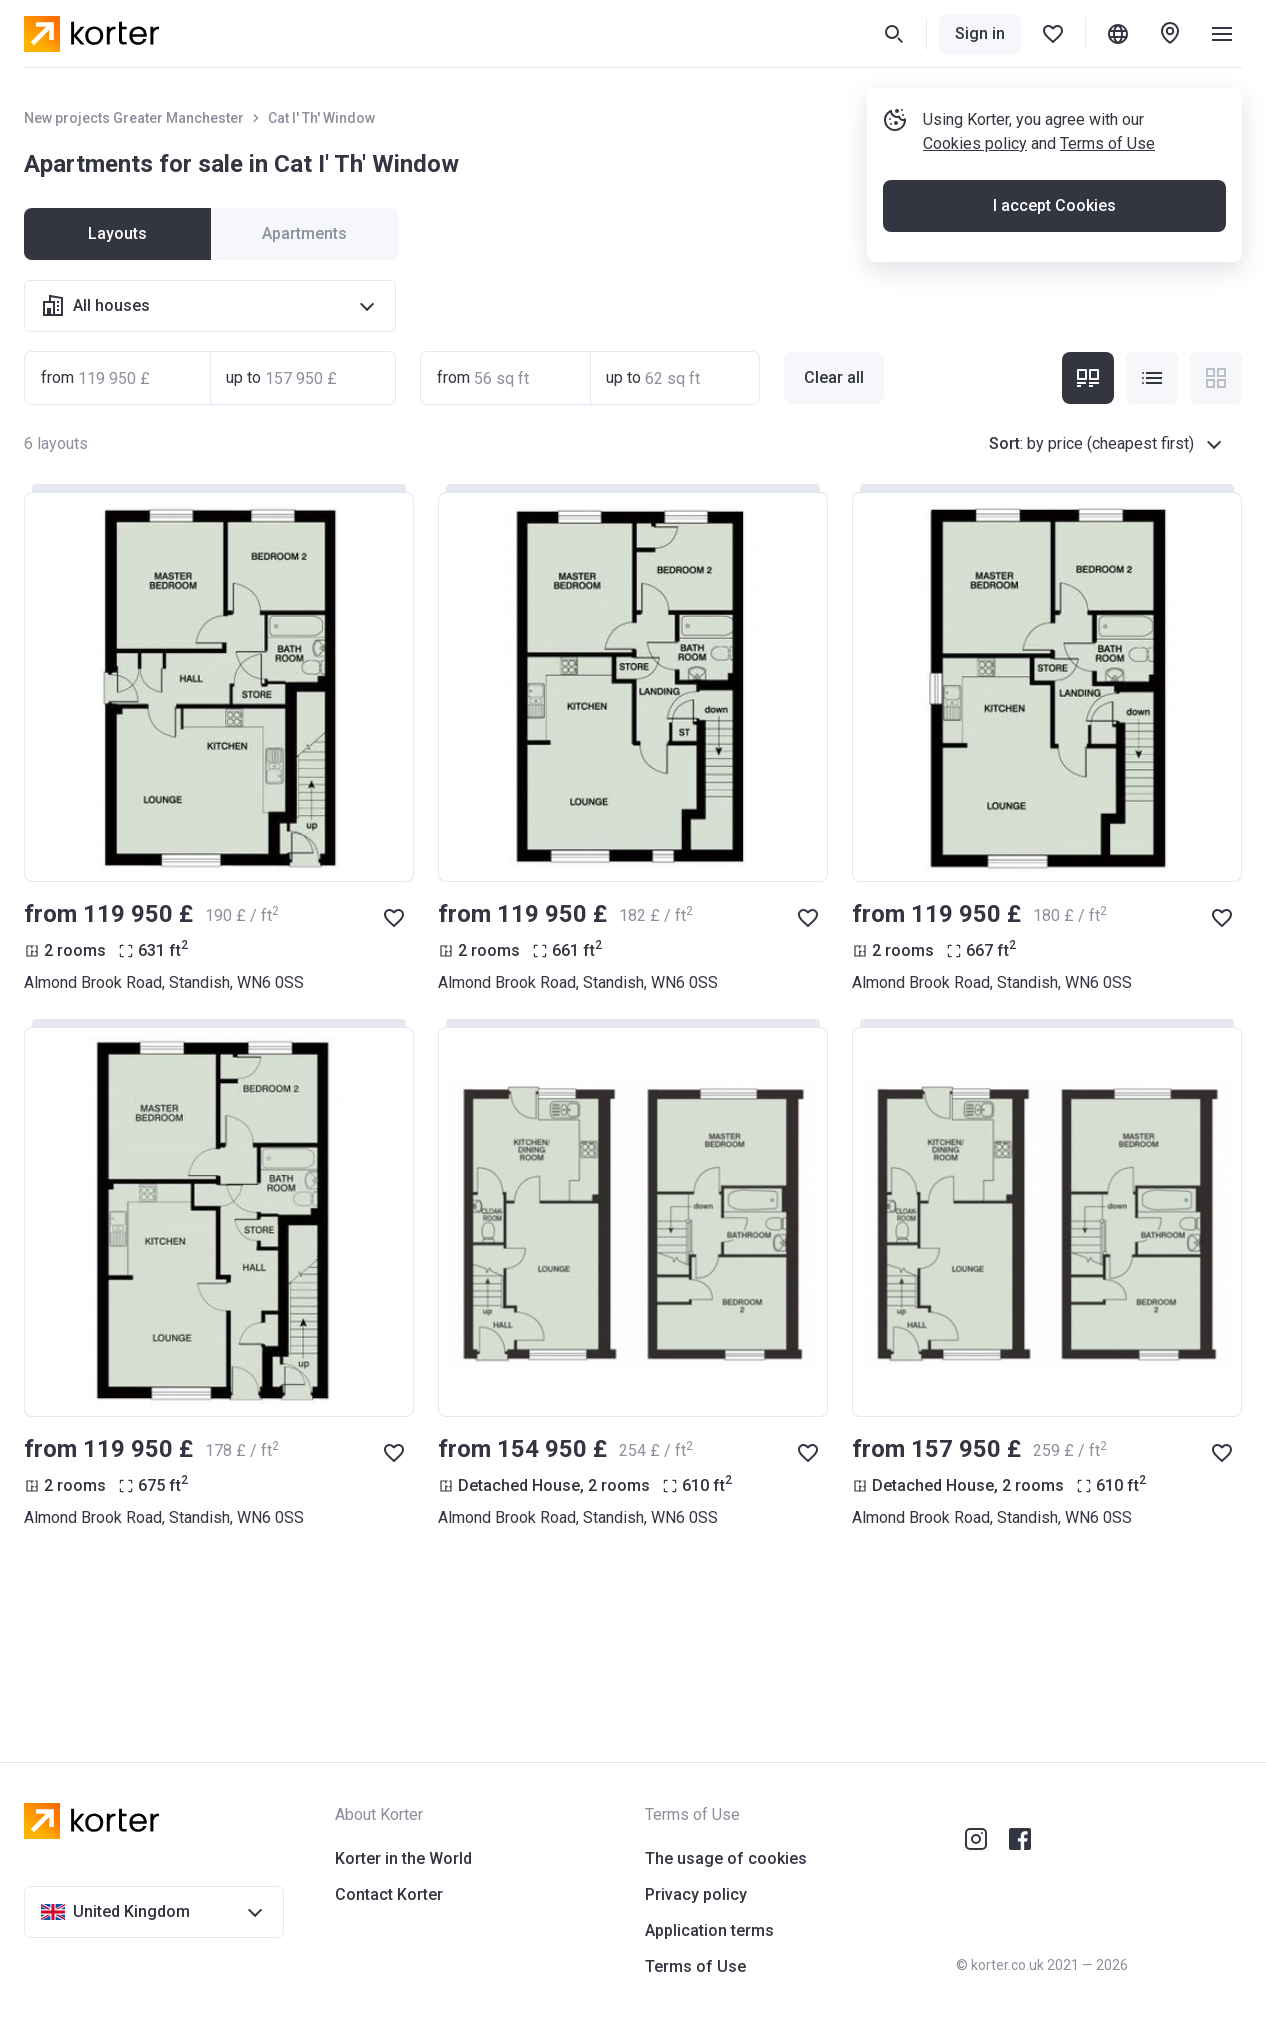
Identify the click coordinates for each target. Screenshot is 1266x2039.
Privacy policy (696, 1894)
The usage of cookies (726, 1858)
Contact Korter (389, 1894)
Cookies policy (975, 143)
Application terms (709, 1930)
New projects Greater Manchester (134, 118)
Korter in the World (403, 1858)
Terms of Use (1107, 143)
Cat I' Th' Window (321, 118)
